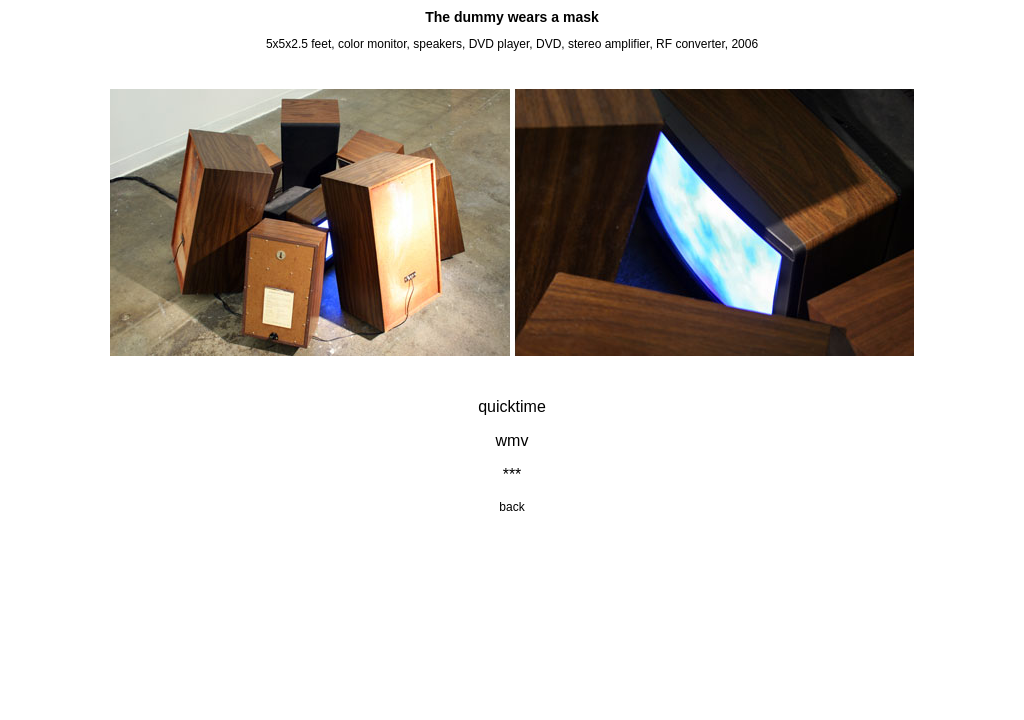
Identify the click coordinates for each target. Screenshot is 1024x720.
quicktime (512, 406)
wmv (512, 440)
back (511, 507)
